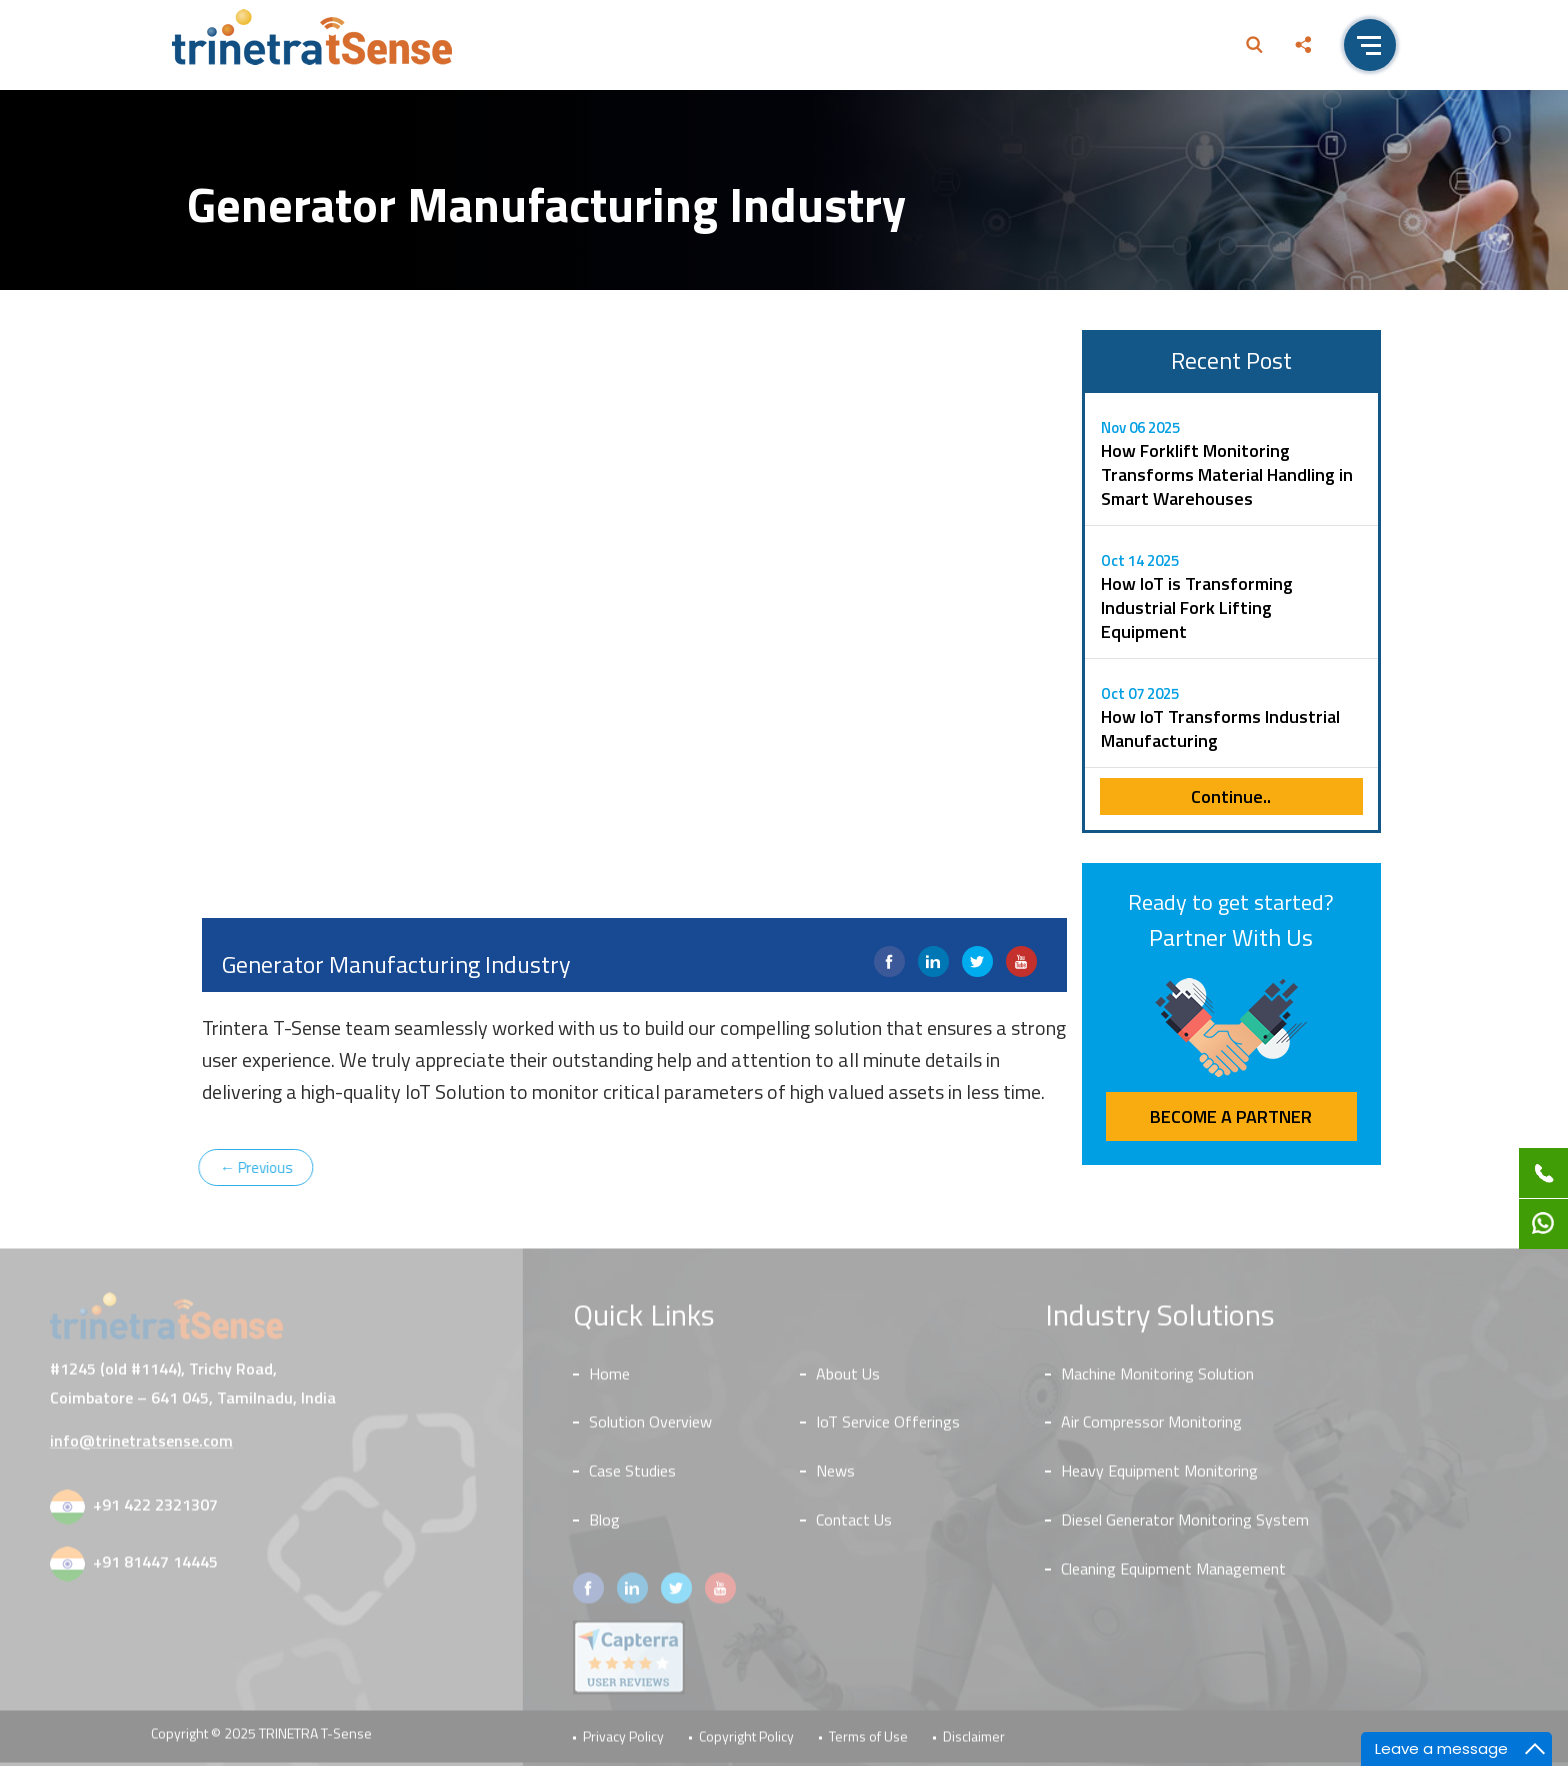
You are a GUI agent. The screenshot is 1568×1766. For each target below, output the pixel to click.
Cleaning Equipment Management (1173, 1574)
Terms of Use (868, 1741)
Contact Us (854, 1525)
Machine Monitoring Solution (1157, 1379)
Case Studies (632, 1476)
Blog (604, 1525)
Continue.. (1231, 796)
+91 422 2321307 (155, 1510)
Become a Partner (1231, 1116)
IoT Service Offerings (888, 1427)
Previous (248, 1167)
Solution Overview (650, 1427)
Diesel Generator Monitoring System (1185, 1525)
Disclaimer (974, 1741)
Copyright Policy (746, 1741)
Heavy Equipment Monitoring (1159, 1476)
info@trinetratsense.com (141, 1446)
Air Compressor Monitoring (1151, 1427)
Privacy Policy (623, 1741)
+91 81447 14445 (155, 1567)
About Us (848, 1379)
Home (609, 1379)
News (835, 1476)
